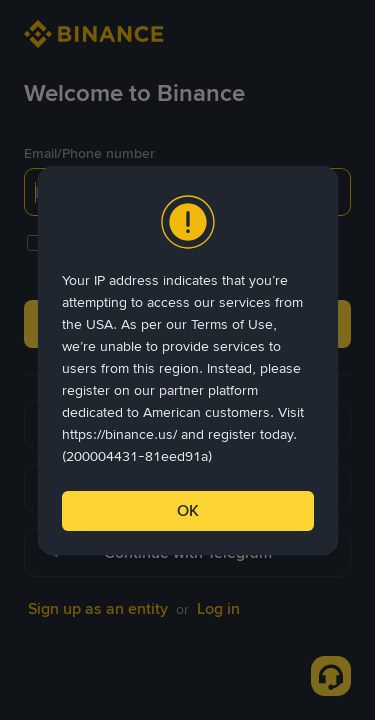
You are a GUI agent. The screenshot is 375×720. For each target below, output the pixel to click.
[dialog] (188, 360)
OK (188, 510)
